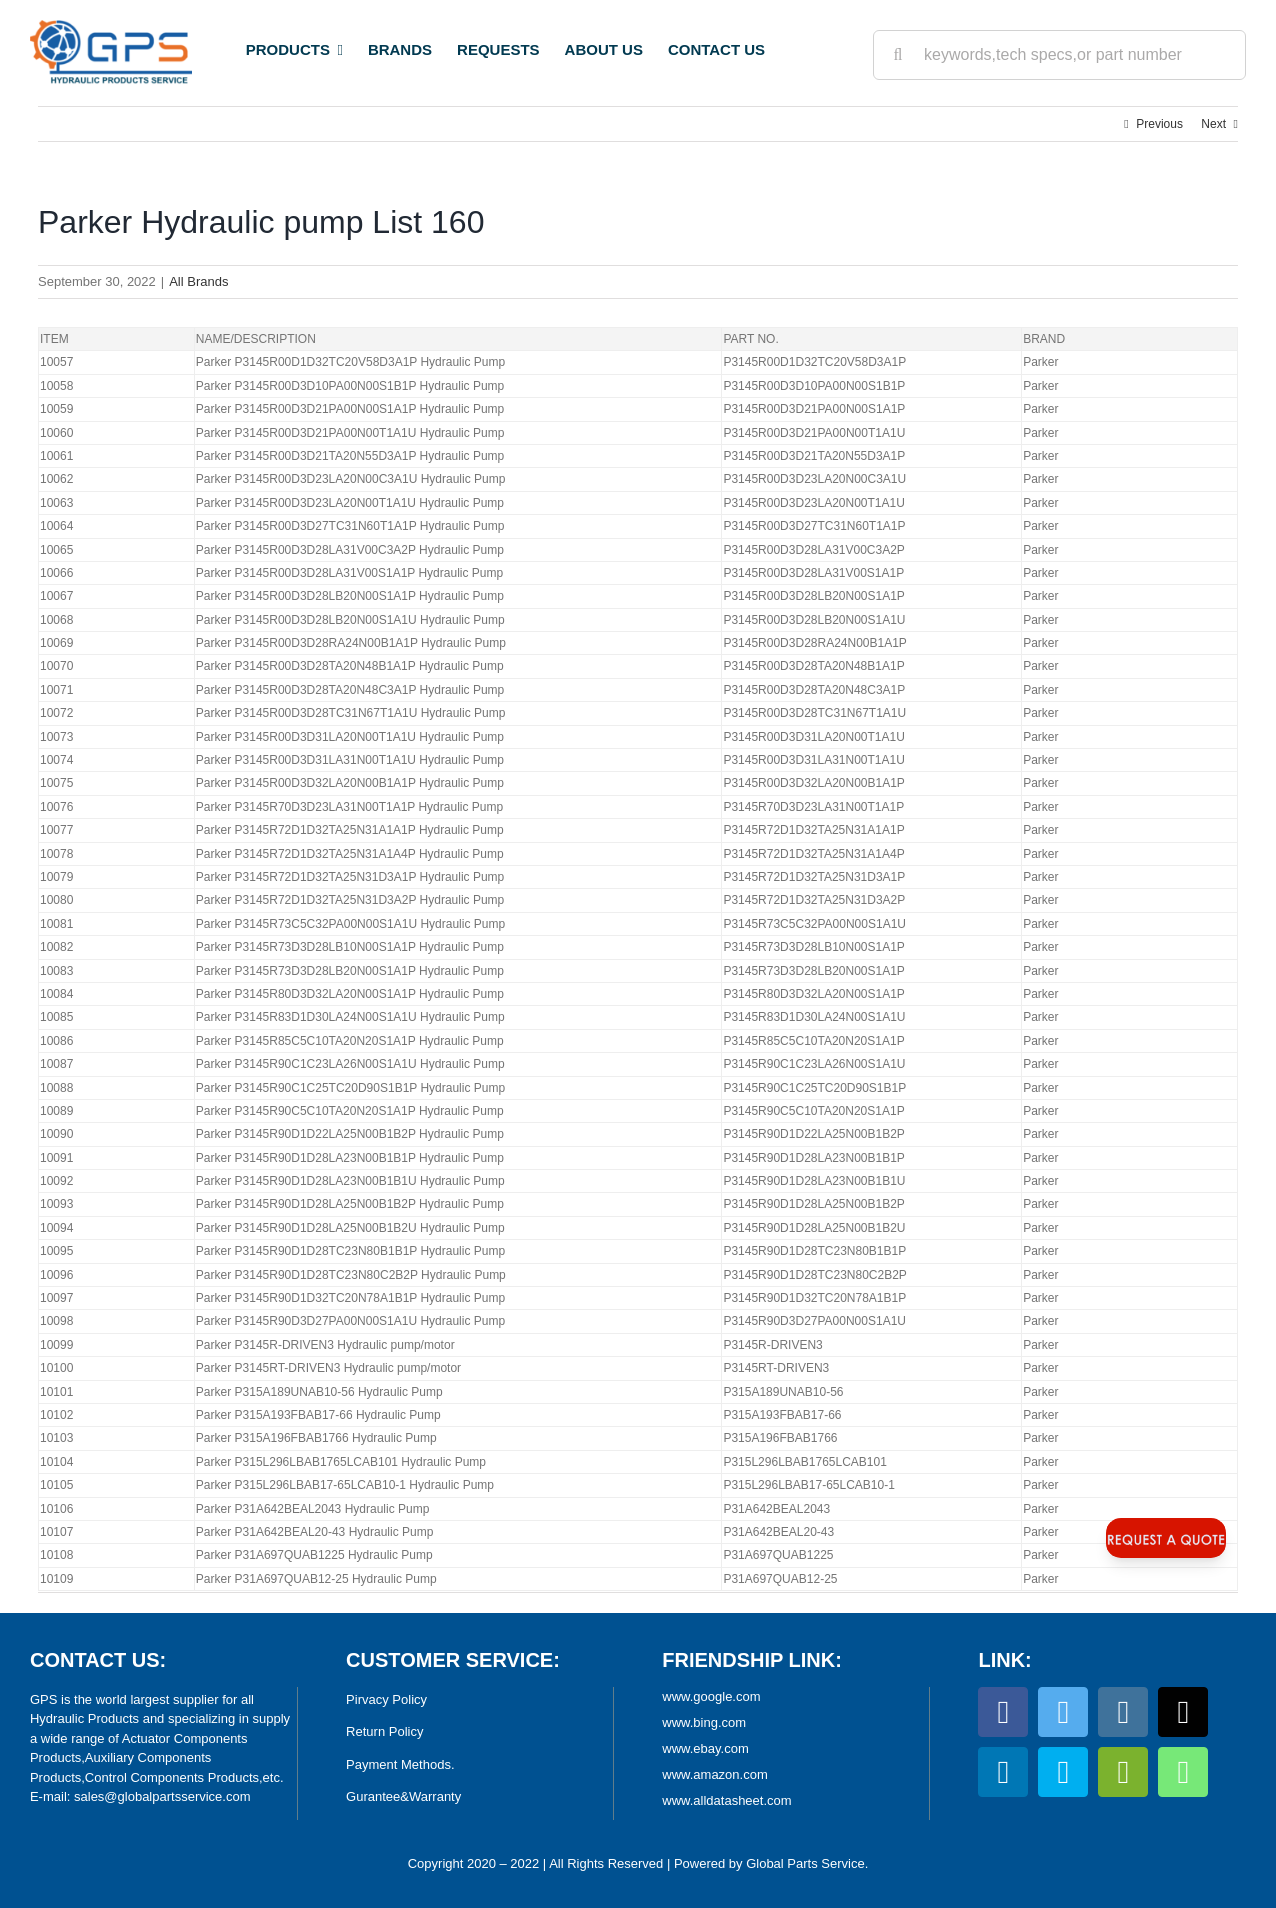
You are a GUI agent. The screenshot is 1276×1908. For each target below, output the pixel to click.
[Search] (898, 55)
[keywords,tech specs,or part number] (1059, 55)
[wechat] (1123, 1772)
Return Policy (384, 1731)
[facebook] (1003, 1712)
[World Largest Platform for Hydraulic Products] (111, 26)
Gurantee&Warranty (403, 1796)
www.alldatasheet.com (726, 1800)
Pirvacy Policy (386, 1699)
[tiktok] (1183, 1712)
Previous (1159, 124)
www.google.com (711, 1696)
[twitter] (1063, 1712)
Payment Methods (398, 1764)
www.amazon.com (714, 1774)
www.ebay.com (705, 1748)
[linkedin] (1003, 1772)
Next (1213, 124)
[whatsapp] (1183, 1772)
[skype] (1063, 1772)
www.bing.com (704, 1722)
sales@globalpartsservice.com (162, 1796)
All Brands (198, 281)
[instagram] (1123, 1712)
